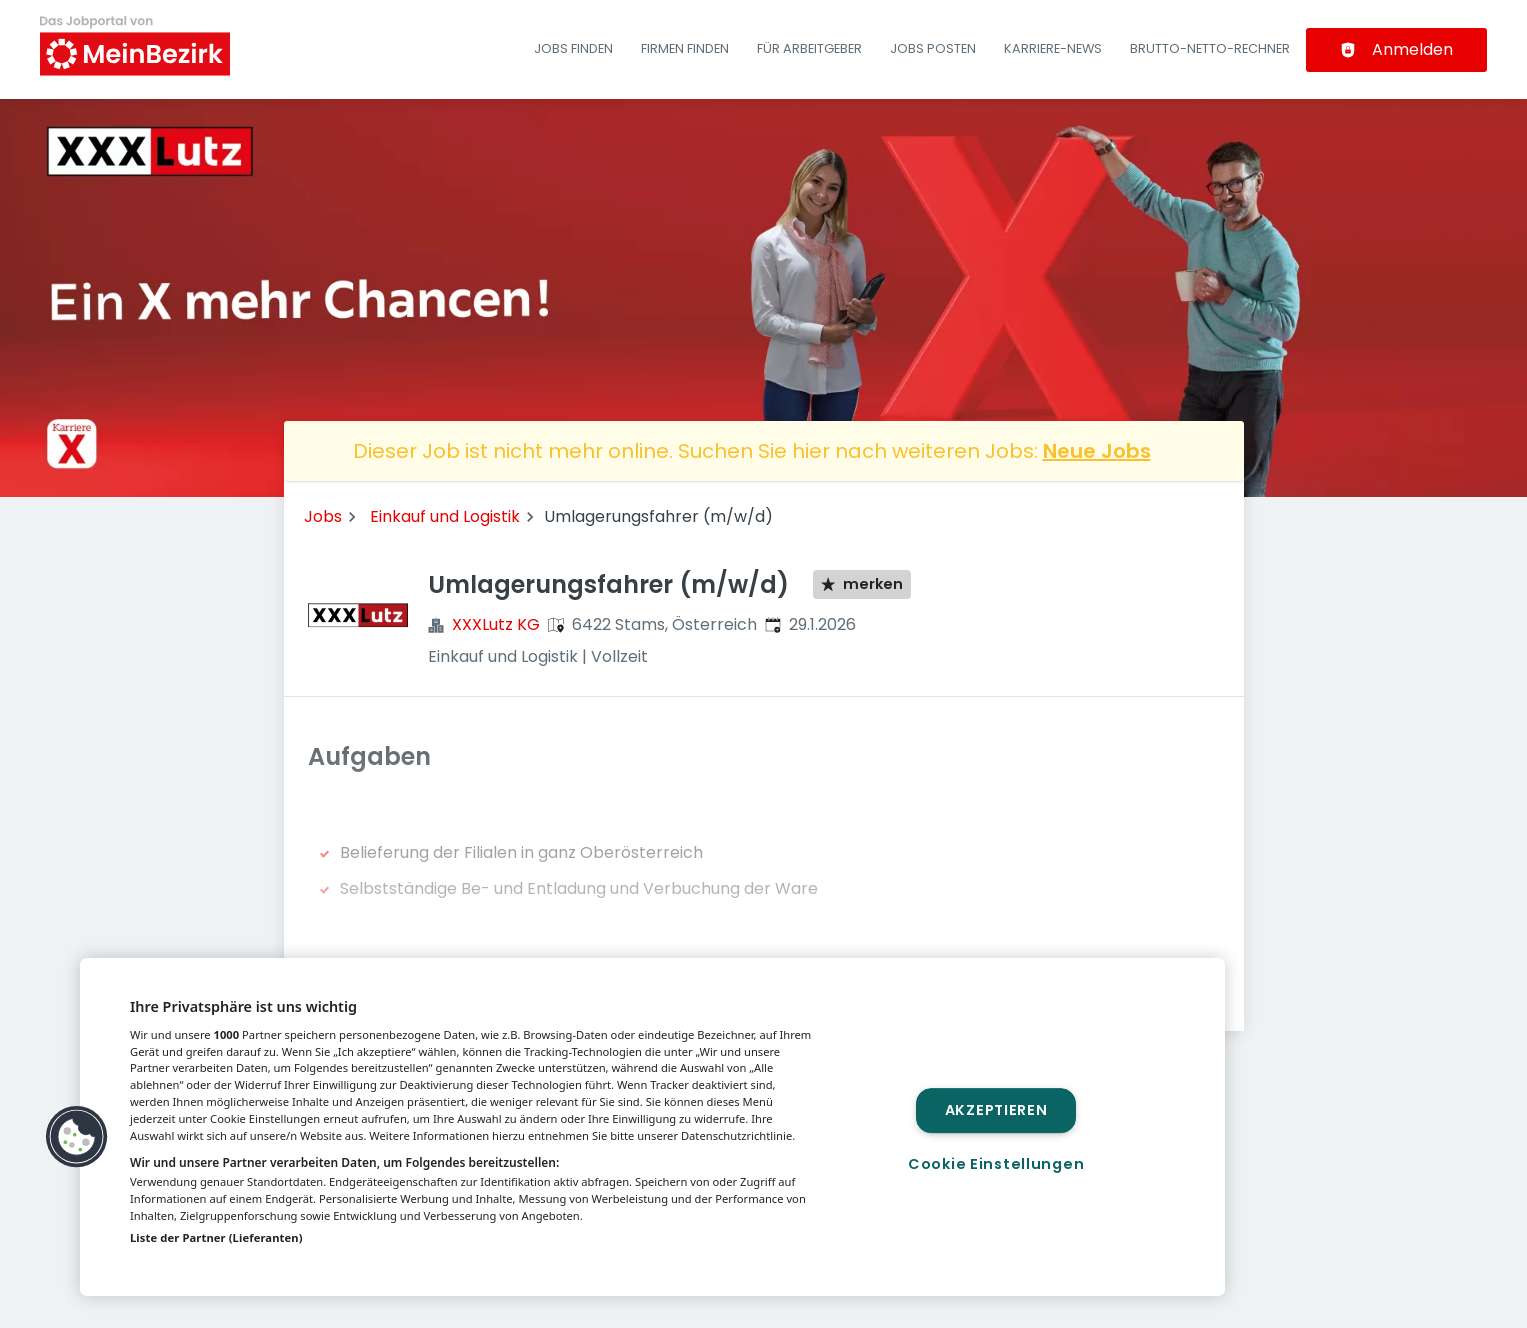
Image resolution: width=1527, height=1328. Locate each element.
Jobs (323, 516)
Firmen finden (685, 48)
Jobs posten (933, 48)
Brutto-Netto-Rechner (1210, 48)
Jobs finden (573, 48)
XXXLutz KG (496, 624)
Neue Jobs (1097, 451)
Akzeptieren (996, 1110)
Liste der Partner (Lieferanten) (216, 1237)
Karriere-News (1053, 48)
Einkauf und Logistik (445, 516)
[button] (77, 1137)
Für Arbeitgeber (809, 48)
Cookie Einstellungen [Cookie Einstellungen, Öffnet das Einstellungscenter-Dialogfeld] (996, 1164)
